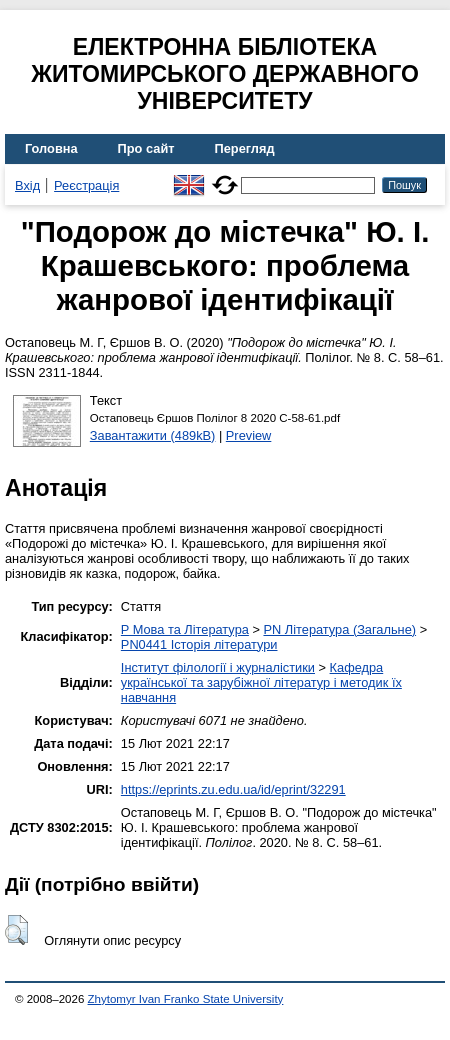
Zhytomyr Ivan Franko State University (186, 999)
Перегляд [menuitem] (245, 148)
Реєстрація (86, 185)
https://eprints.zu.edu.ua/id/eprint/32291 (233, 789)
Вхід (27, 185)
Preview (249, 435)
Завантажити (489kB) (153, 435)
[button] (16, 930)
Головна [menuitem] (51, 148)
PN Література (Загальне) (339, 629)
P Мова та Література (185, 629)
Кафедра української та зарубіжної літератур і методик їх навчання (261, 682)
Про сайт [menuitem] (146, 148)
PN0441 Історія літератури (199, 644)
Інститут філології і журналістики (218, 667)
